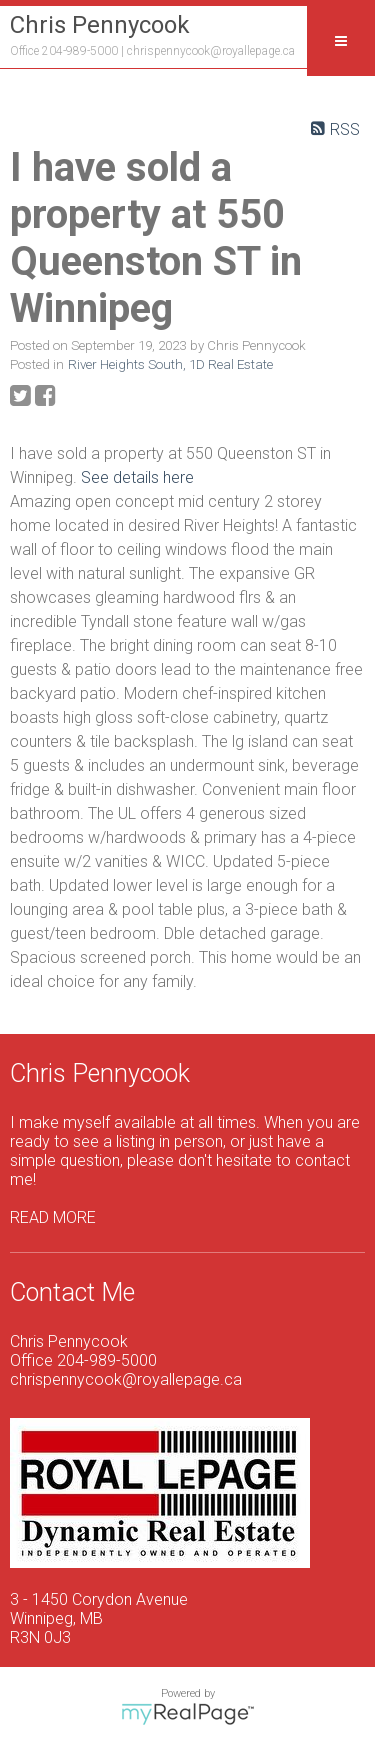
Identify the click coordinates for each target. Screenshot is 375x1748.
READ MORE (53, 1217)
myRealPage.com (187, 1714)
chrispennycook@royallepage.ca (211, 51)
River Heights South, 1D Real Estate (170, 364)
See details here (137, 477)
